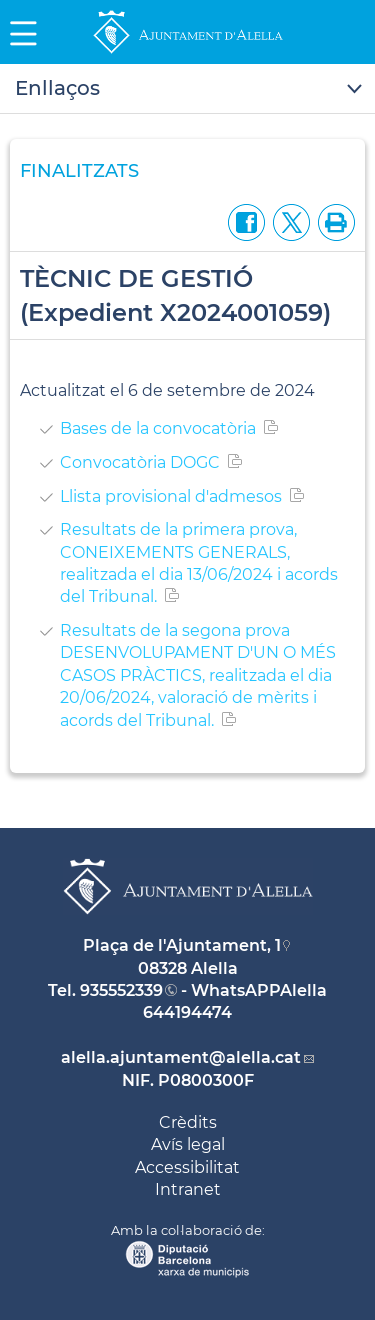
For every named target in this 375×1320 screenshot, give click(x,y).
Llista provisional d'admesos (171, 496)
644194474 (187, 1012)
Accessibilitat (187, 1167)
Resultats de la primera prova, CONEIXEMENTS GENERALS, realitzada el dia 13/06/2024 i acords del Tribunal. (199, 563)
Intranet (188, 1189)
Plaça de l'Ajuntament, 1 (182, 945)
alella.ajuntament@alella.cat (181, 1057)
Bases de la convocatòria (158, 428)
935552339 (121, 990)
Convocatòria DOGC (140, 462)
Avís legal (188, 1144)
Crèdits (188, 1122)
